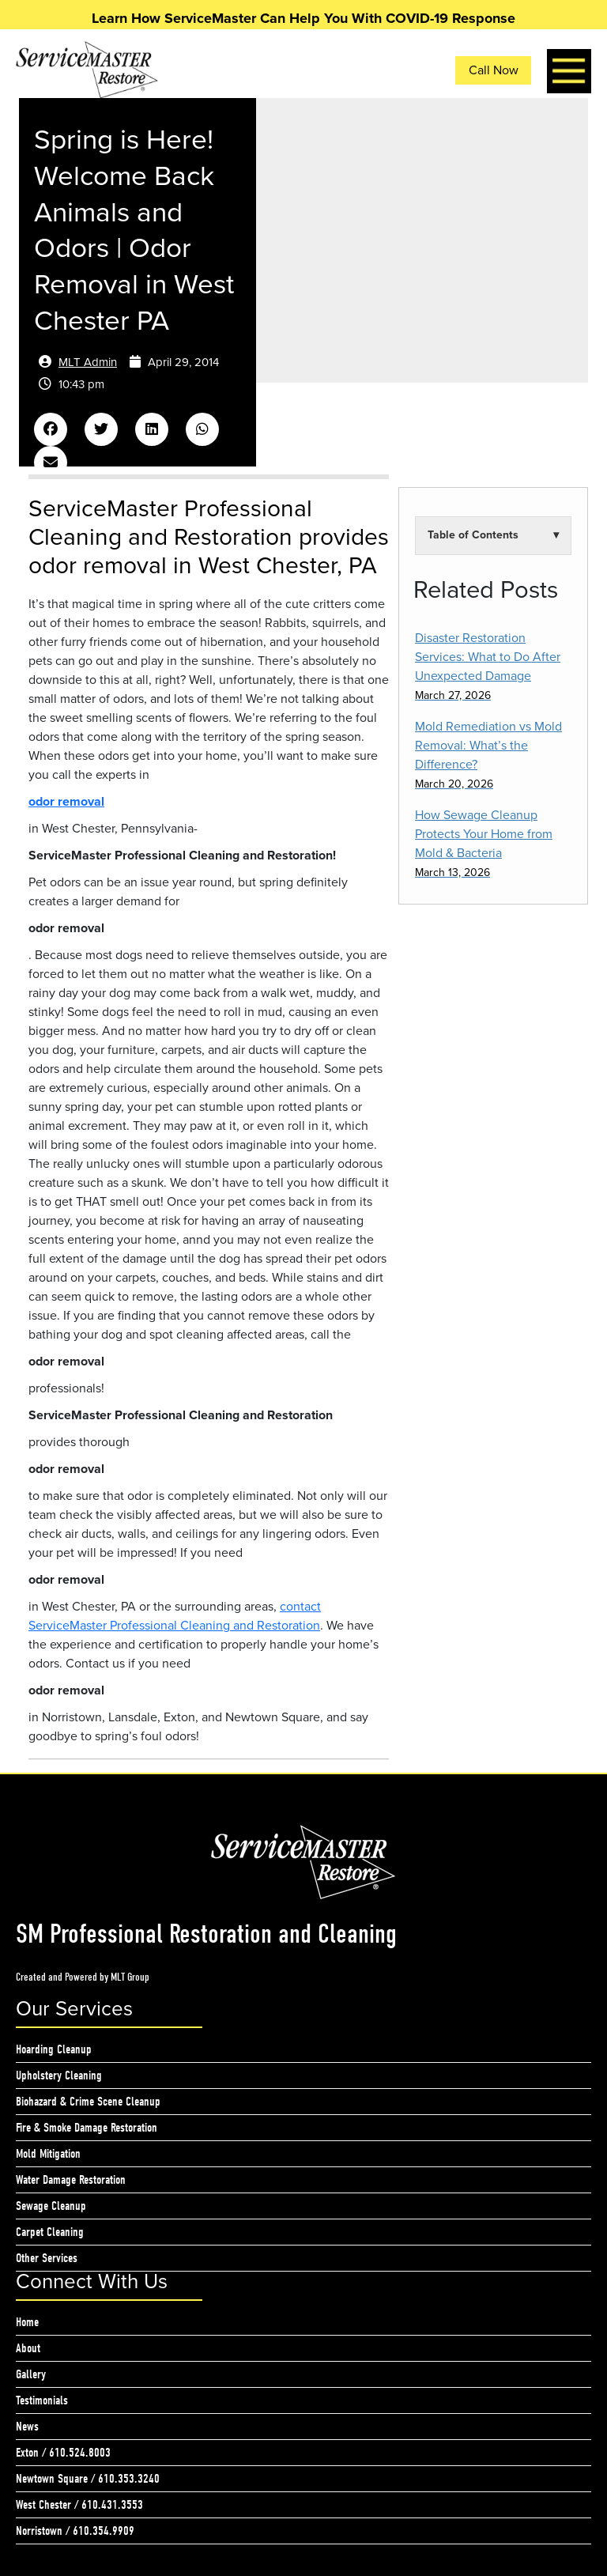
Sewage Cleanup (51, 2206)
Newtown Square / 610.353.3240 (88, 2479)
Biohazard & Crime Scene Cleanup (88, 2101)
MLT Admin (87, 362)
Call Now (493, 70)
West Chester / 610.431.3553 (79, 2505)
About (28, 2348)
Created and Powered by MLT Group (82, 1977)
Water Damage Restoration (71, 2180)
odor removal (66, 802)
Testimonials (42, 2400)
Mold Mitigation (48, 2154)
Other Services (46, 2258)
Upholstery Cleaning (59, 2075)
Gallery (31, 2374)
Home (27, 2322)
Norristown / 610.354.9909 (75, 2531)
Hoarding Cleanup (54, 2049)
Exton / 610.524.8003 (63, 2453)
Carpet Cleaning (50, 2232)
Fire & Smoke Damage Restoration (86, 2128)
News (27, 2426)
